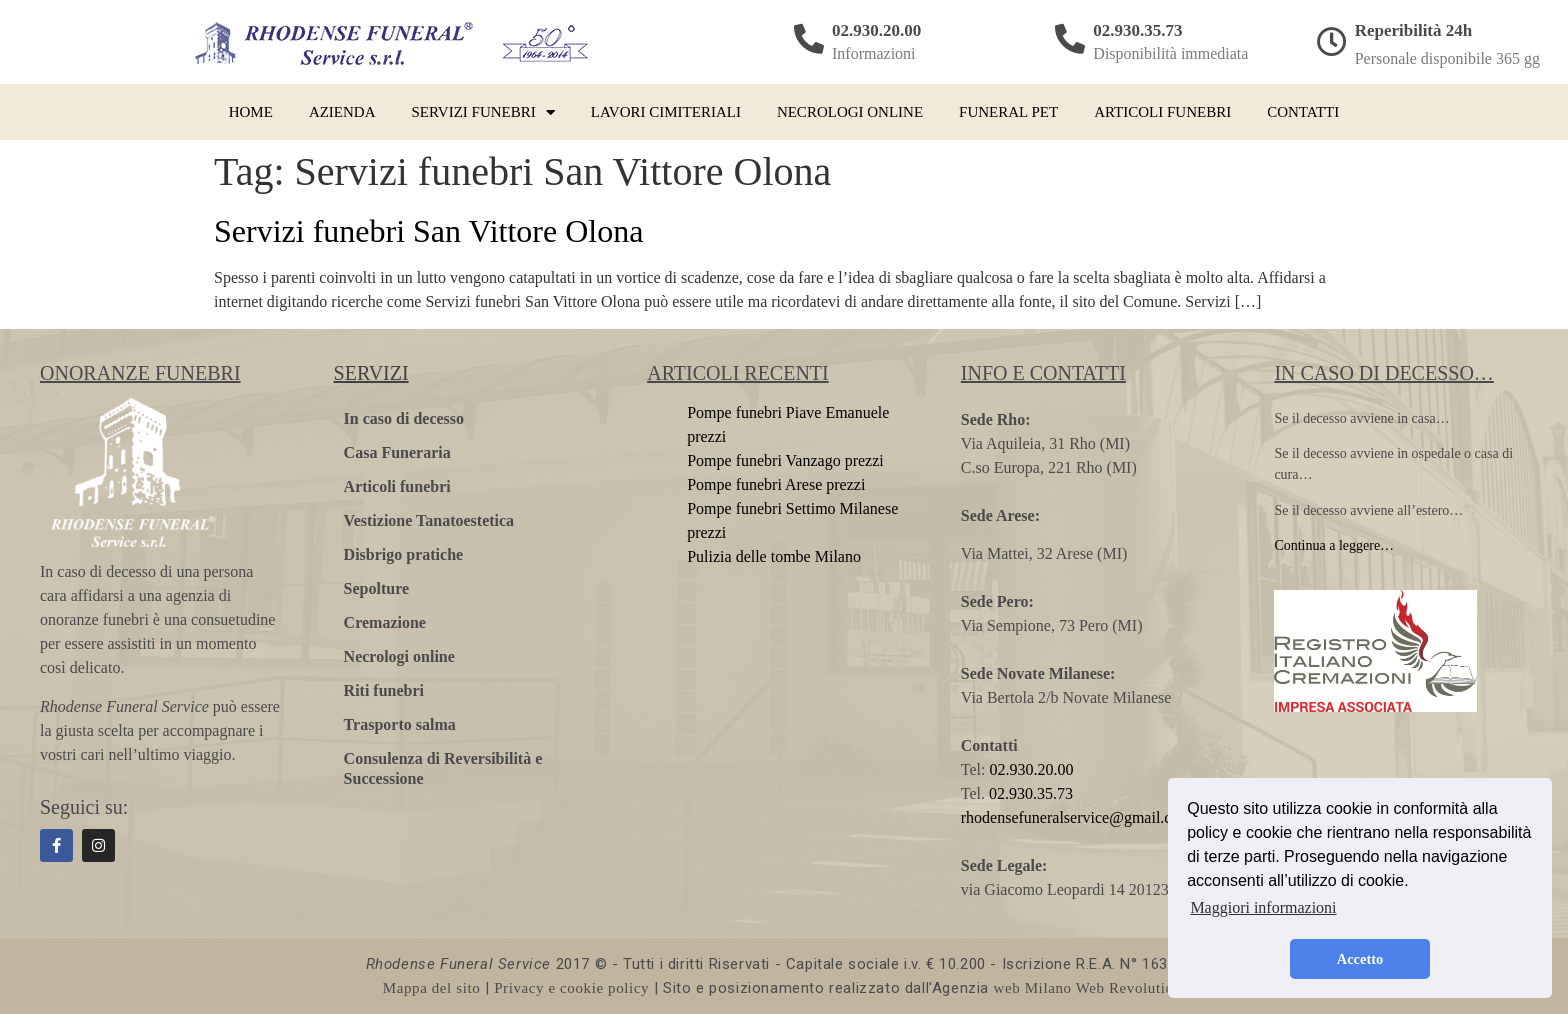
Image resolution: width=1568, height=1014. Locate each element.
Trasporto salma (400, 724)
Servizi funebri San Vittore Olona (428, 231)
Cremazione (385, 622)
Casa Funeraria (397, 452)
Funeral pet (1008, 112)
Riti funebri (384, 690)
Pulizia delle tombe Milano (774, 556)
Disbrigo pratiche (404, 554)
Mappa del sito (432, 988)
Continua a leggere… (1334, 545)
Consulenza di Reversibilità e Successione (443, 768)
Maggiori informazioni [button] (1263, 907)
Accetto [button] (1360, 959)
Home (251, 112)
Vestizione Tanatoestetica (429, 520)
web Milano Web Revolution (1088, 988)
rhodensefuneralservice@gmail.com (1076, 817)
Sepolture (376, 588)
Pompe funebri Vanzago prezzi (785, 460)
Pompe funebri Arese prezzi (776, 484)
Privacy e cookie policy (571, 988)
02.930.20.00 (876, 30)
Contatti (1303, 112)
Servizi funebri (483, 112)
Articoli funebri (1162, 112)
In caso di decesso (404, 418)
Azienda (342, 112)
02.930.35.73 (1137, 30)
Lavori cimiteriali (666, 112)
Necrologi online (850, 112)
